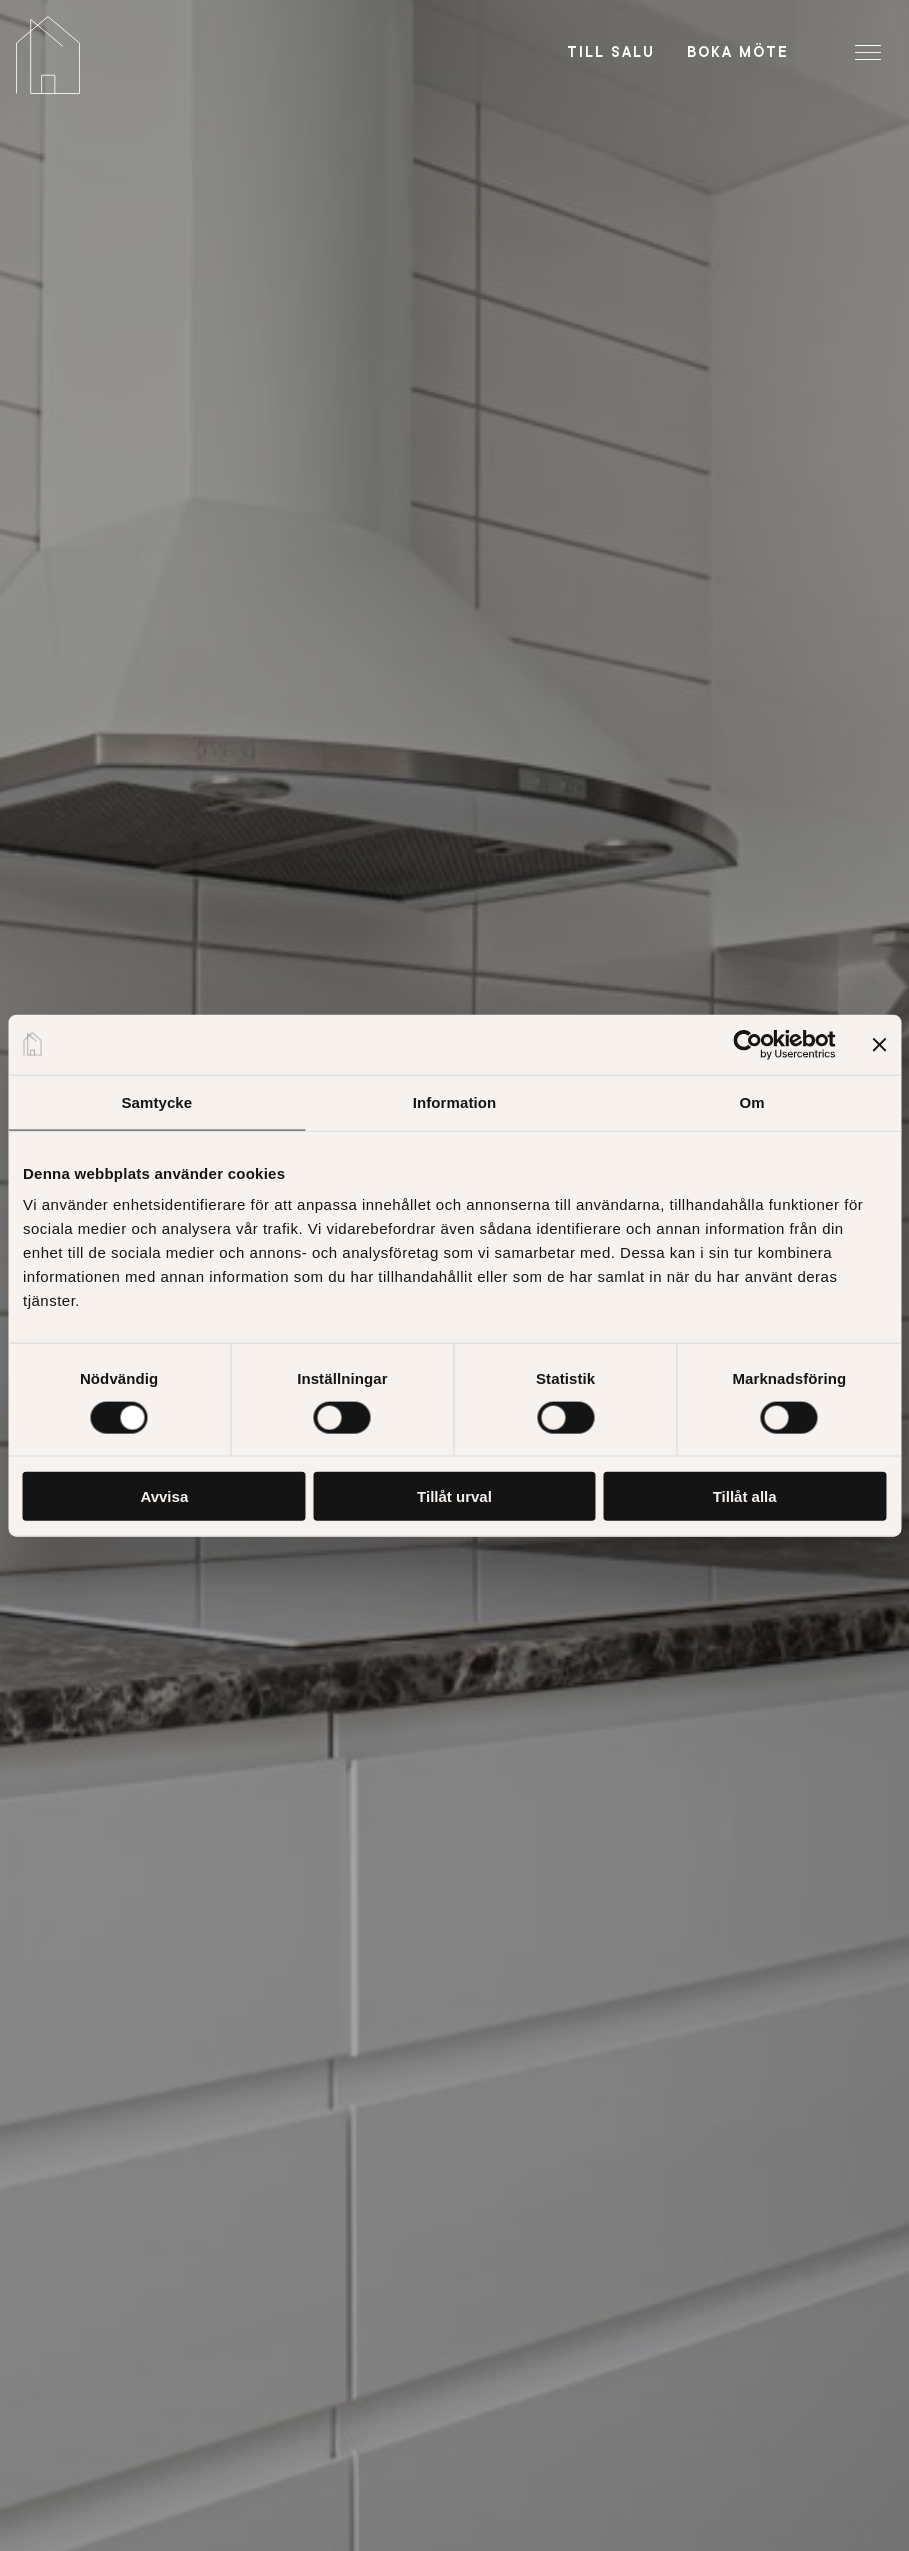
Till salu (611, 52)
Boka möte (738, 52)
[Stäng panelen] (879, 1044)
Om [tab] (752, 1101)
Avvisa (164, 1496)
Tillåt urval (454, 1496)
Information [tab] (455, 1101)
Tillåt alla (745, 1496)
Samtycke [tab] (156, 1101)
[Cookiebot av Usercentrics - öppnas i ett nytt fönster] (747, 1044)
